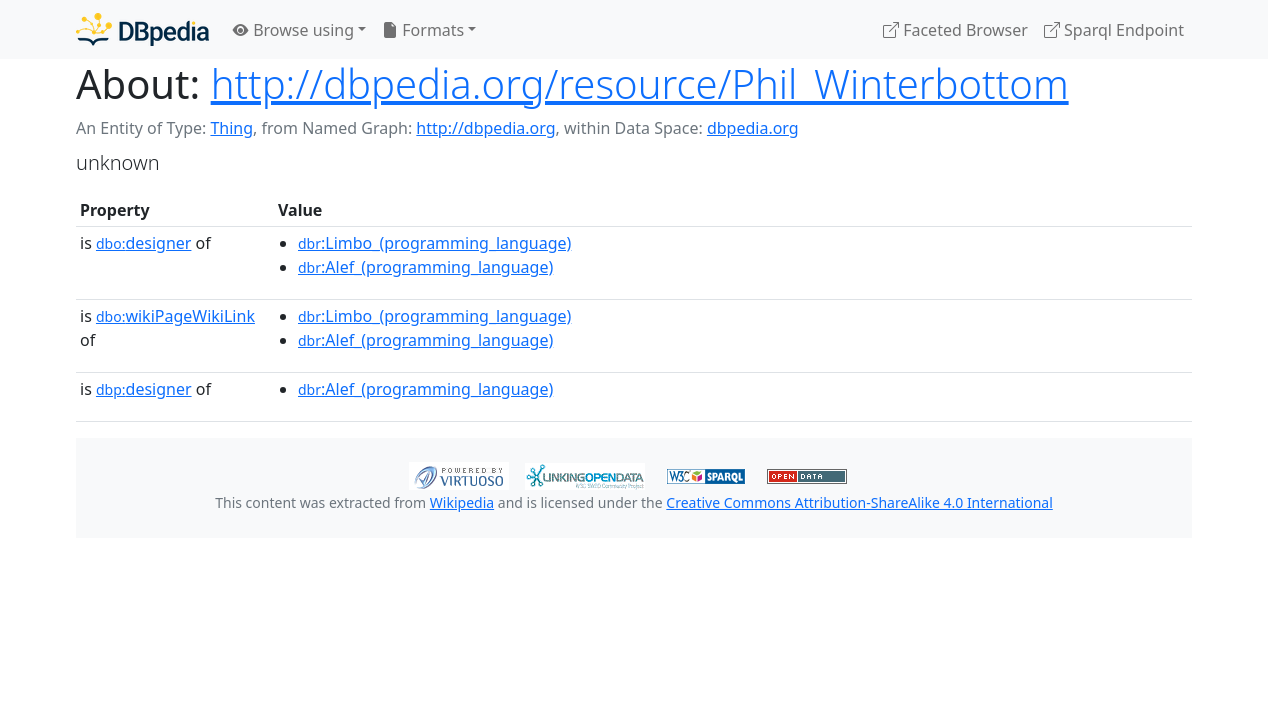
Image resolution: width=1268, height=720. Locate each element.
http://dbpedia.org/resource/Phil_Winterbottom (640, 83)
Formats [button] (423, 30)
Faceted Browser (955, 30)
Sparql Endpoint (1114, 30)
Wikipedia (462, 502)
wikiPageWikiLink (175, 316)
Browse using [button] (293, 30)
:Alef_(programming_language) (425, 267)
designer (143, 243)
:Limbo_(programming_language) (434, 243)
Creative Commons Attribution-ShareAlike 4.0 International (859, 502)
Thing (231, 128)
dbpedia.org (753, 128)
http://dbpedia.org (485, 128)
